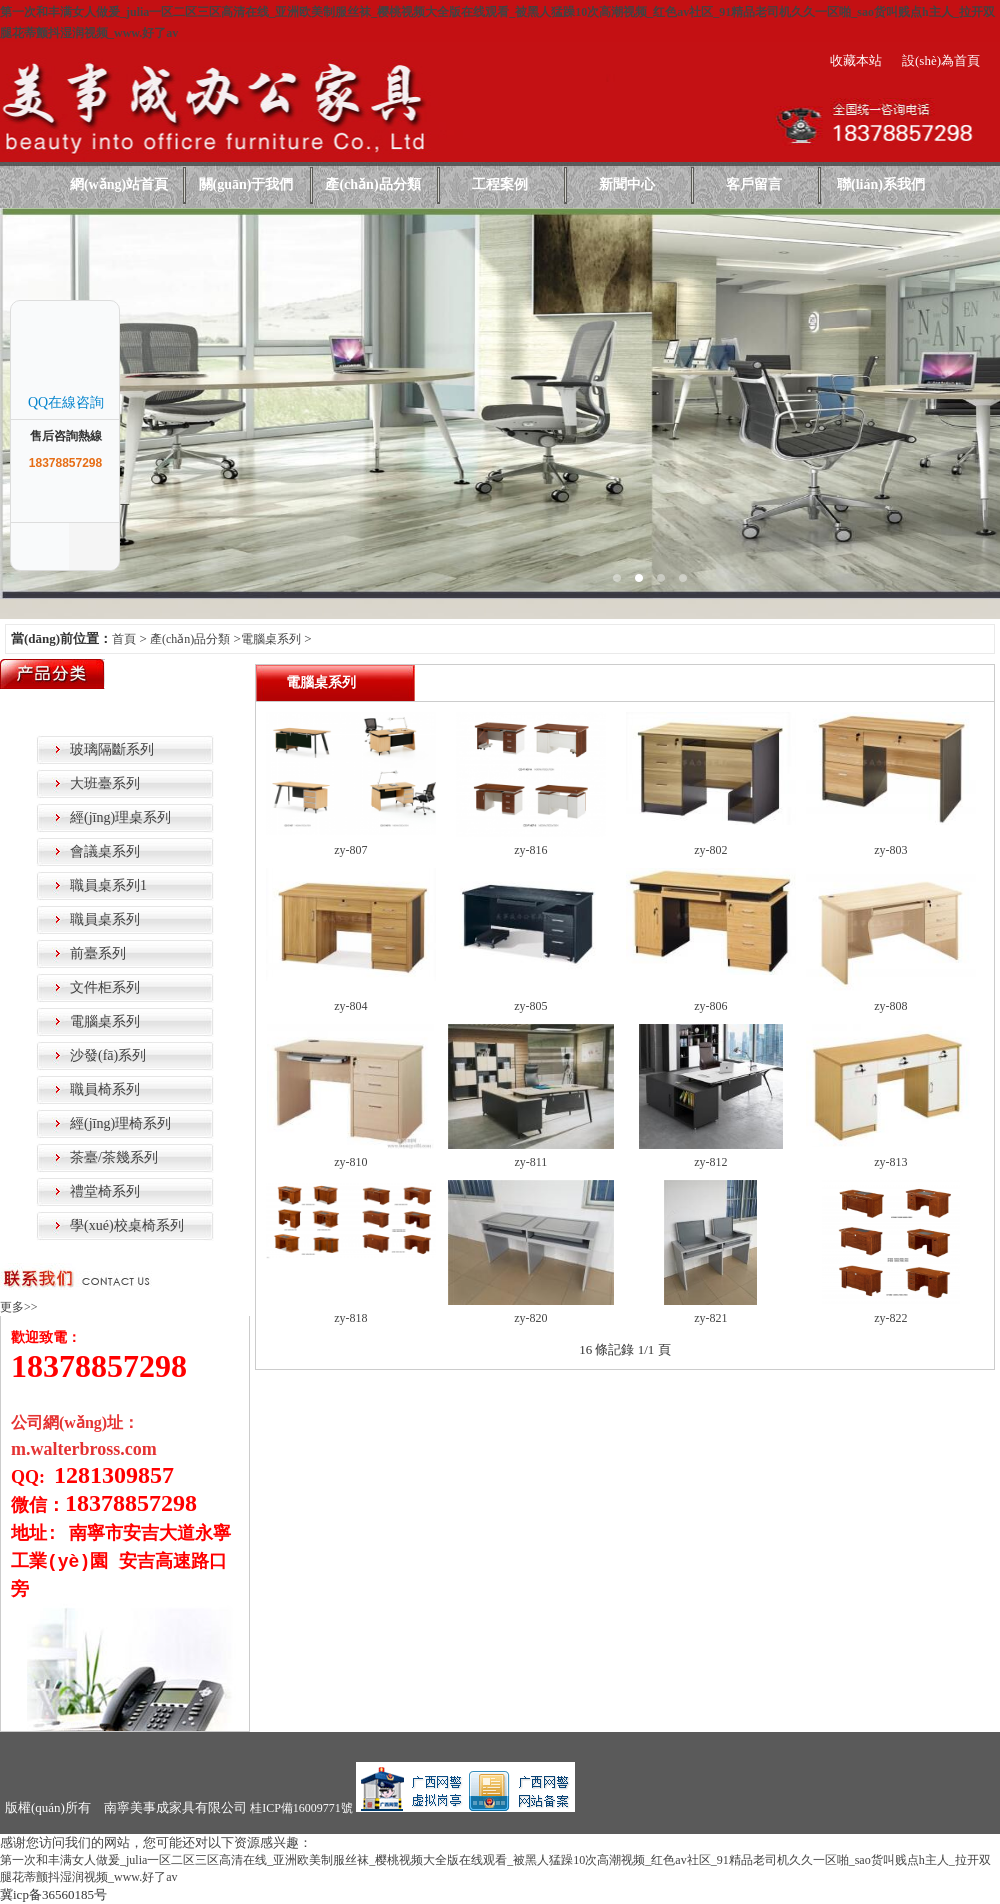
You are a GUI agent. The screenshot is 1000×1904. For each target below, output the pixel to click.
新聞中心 (627, 184)
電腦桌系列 (271, 639)
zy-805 (530, 1006)
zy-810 (350, 1162)
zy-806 (710, 1006)
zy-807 (350, 850)
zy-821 (710, 1318)
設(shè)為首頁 (941, 60)
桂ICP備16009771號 (301, 1808)
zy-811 (530, 1162)
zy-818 (350, 1318)
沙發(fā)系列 (108, 1055)
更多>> (19, 1307)
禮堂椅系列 (105, 1191)
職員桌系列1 (108, 885)
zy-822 (890, 1318)
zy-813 (890, 1162)
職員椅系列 (105, 1089)
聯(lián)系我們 (881, 184)
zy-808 (890, 1006)
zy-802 (710, 850)
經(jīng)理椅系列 (120, 1123)
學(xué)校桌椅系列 (127, 1225)
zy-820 (530, 1318)
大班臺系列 (105, 783)
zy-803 (890, 850)
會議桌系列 (105, 851)
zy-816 (530, 850)
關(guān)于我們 (246, 184)
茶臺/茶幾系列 (114, 1157)
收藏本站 (856, 60)
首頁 (124, 639)
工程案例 (500, 184)
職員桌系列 (105, 919)
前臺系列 (98, 953)
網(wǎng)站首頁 (119, 184)
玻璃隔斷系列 (112, 749)
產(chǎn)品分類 (372, 184)
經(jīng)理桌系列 (120, 817)
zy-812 (710, 1162)
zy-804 (350, 1006)
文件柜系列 (105, 987)
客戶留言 (754, 184)
